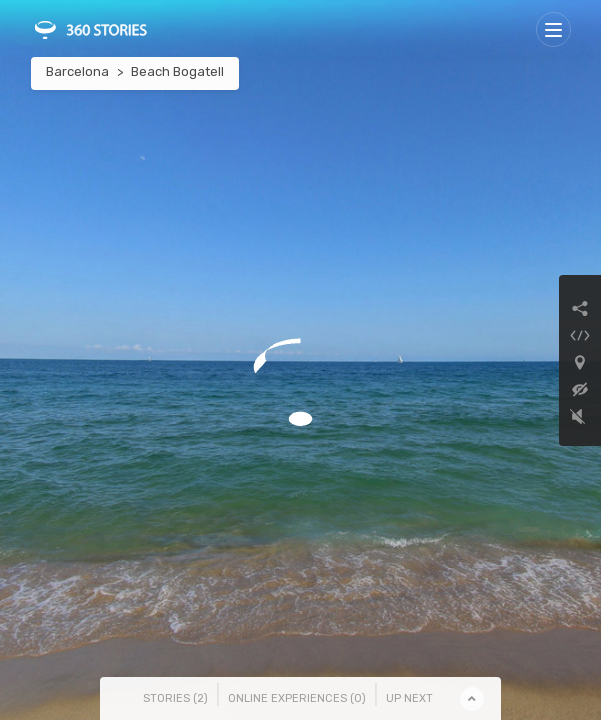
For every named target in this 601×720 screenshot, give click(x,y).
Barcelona (77, 71)
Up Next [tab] (409, 698)
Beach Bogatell (177, 71)
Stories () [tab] (175, 698)
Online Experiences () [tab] (297, 698)
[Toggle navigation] (553, 29)
